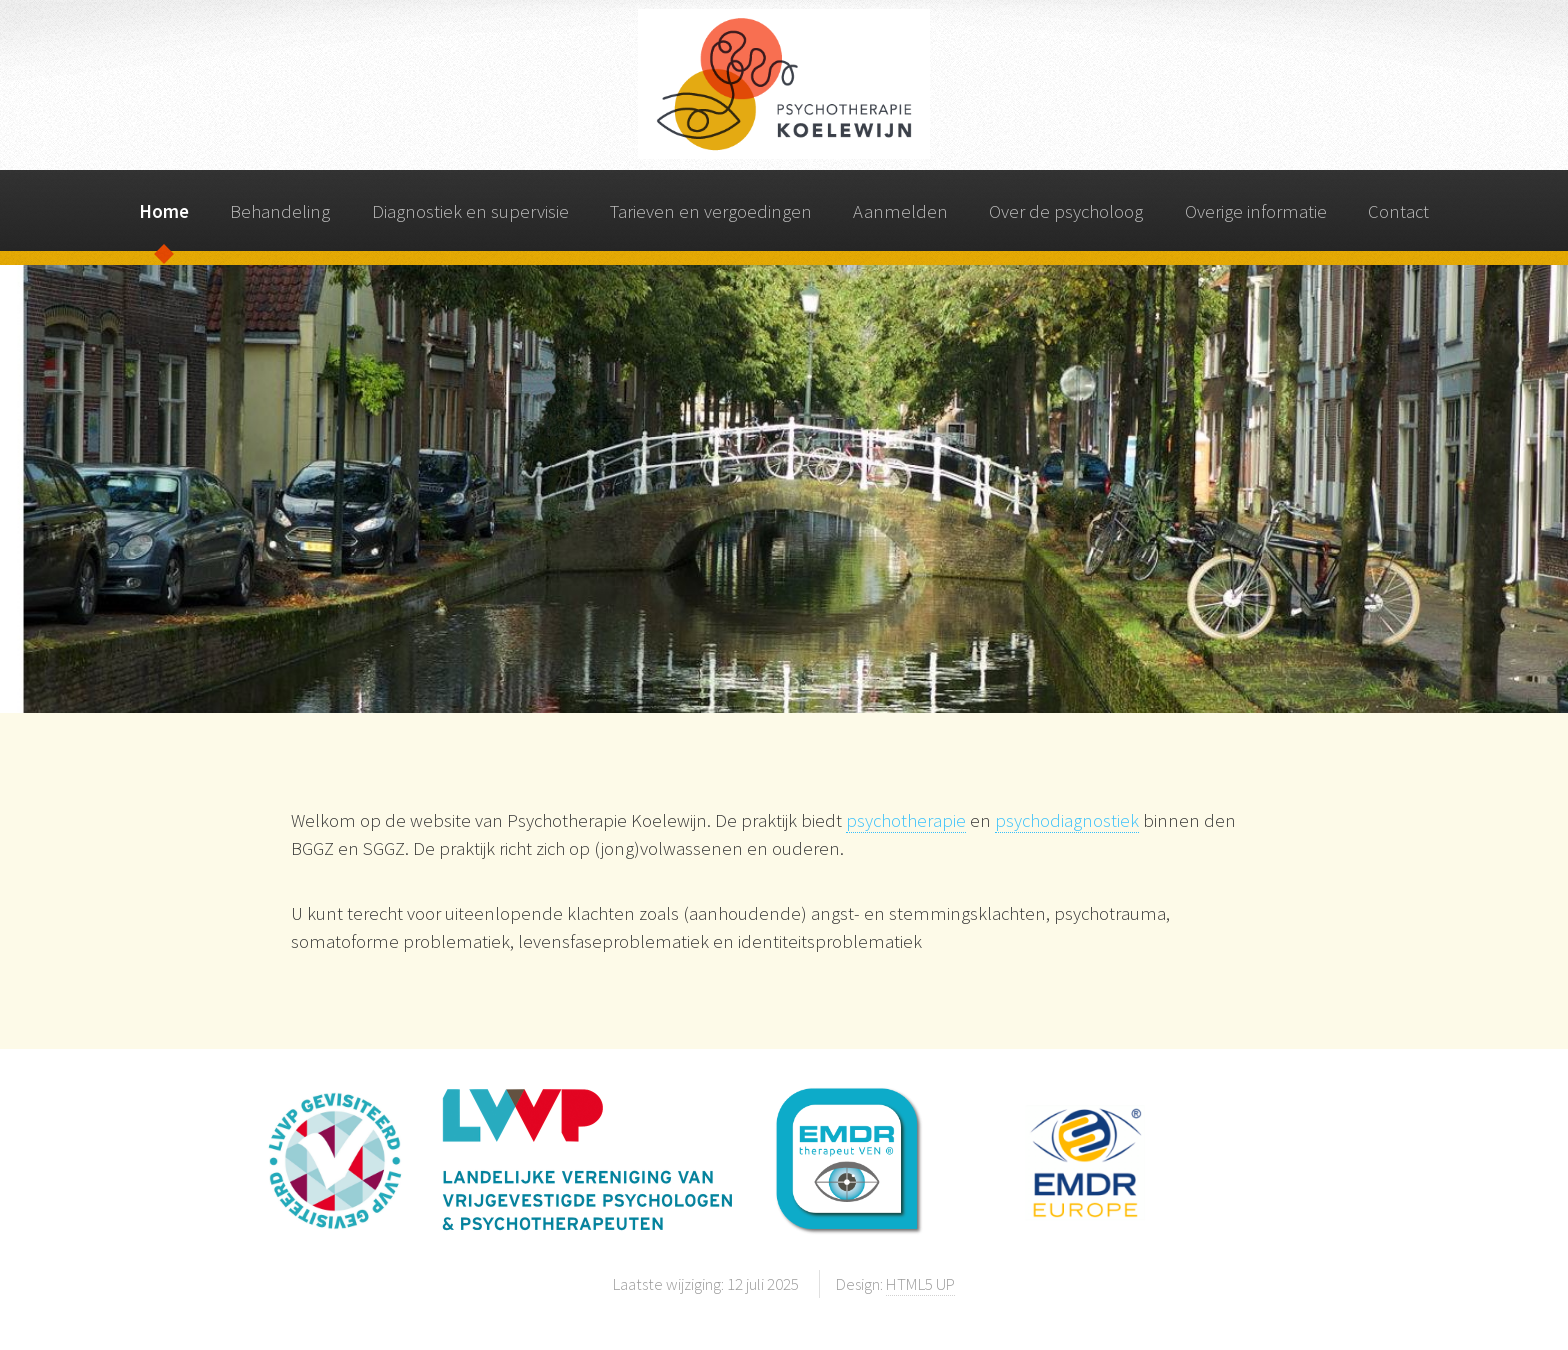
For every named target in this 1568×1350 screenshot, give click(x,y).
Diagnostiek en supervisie (470, 211)
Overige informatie (1256, 211)
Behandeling (280, 211)
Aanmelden (900, 211)
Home (164, 211)
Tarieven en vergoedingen (711, 211)
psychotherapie (906, 820)
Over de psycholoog (1066, 211)
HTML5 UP (920, 1284)
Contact (1398, 211)
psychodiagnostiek (1067, 820)
